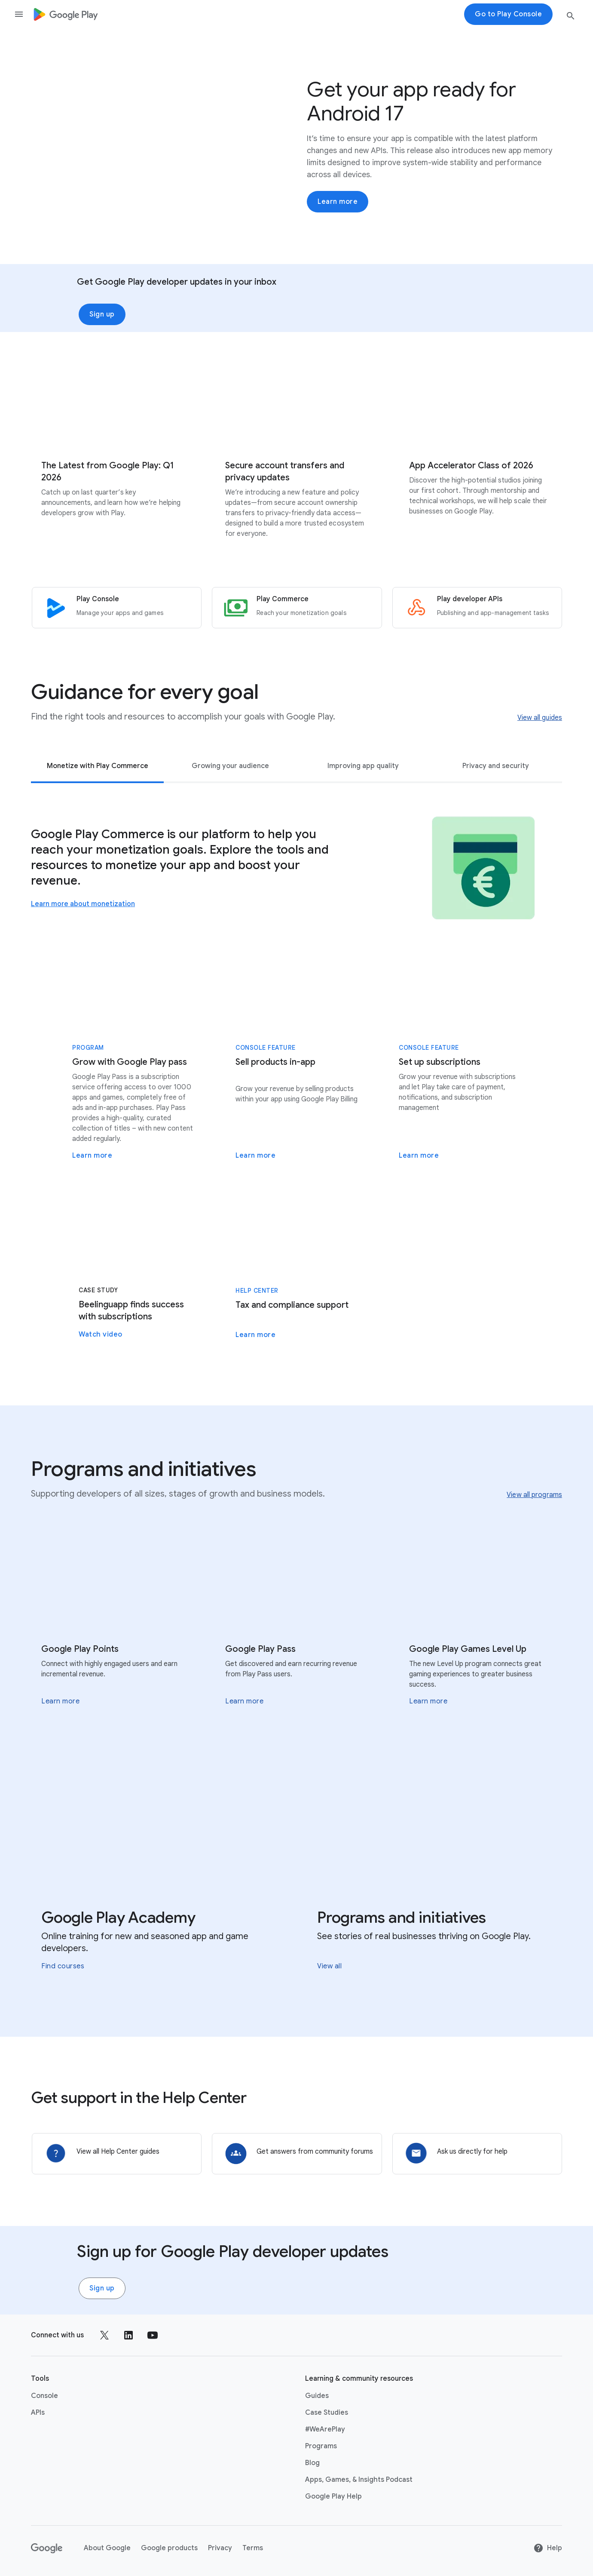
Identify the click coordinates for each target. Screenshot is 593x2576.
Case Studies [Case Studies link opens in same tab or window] (326, 2411)
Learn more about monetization (83, 903)
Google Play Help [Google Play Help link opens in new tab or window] (333, 2495)
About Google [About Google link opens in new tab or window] (107, 2547)
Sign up (102, 314)
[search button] (570, 17)
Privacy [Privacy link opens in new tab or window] (220, 2547)
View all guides (539, 717)
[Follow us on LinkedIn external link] (128, 2334)
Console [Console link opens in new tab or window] (44, 2395)
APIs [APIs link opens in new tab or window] (38, 2411)
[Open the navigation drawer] (19, 14)
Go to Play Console (508, 14)
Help (547, 2547)
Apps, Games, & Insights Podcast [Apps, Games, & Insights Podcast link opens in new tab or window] (359, 2479)
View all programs (534, 1494)
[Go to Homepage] (65, 14)
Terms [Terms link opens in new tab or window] (252, 2547)
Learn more (338, 201)
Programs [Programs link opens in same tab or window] (321, 2445)
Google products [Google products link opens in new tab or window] (169, 2547)
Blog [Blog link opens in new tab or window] (312, 2462)
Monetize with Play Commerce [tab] (97, 765)
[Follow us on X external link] (104, 2334)
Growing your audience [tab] (230, 765)
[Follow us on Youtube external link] (152, 2334)
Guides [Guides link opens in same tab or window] (317, 2395)
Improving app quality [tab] (363, 765)
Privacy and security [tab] (495, 765)
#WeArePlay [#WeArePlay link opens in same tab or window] (325, 2428)
